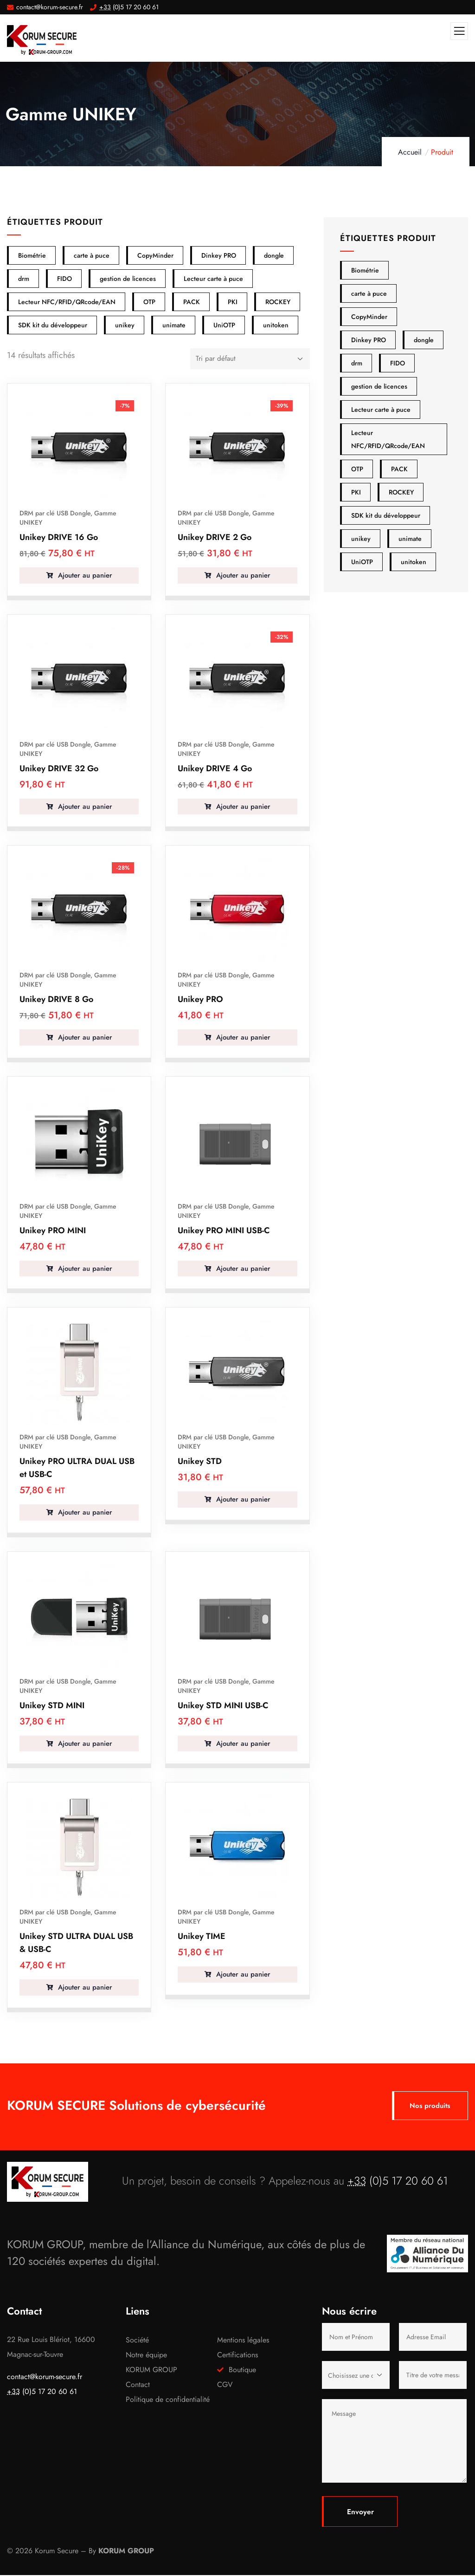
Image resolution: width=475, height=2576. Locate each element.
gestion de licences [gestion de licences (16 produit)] (379, 386)
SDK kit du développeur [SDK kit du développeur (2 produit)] (385, 515)
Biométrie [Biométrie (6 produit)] (365, 270)
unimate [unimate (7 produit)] (410, 538)
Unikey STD (200, 1461)
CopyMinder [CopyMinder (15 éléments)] (155, 255)
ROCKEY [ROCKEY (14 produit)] (401, 492)
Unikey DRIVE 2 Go (214, 537)
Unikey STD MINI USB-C (223, 1705)
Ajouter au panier (84, 575)
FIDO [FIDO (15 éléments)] (64, 278)
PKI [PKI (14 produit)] (356, 492)
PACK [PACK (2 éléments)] (191, 301)
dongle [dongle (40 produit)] (424, 340)
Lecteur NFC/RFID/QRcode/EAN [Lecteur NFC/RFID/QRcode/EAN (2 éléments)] (67, 301)
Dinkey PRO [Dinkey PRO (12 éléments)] (218, 255)
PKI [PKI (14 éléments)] (233, 301)
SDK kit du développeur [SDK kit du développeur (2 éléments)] (52, 325)
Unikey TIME (201, 1936)
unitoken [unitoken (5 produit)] (413, 561)
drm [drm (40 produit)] (356, 363)
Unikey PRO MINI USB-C (224, 1230)
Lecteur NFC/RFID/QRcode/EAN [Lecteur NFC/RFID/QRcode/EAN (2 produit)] (388, 439)
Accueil (410, 152)
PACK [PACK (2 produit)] (399, 469)
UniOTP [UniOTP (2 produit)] (362, 561)
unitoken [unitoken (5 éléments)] (276, 325)
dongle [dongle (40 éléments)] (274, 255)
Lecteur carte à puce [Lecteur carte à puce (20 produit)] (381, 409)
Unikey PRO (200, 999)
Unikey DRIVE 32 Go (58, 768)
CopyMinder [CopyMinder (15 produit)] (369, 316)
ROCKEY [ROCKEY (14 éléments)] (277, 301)
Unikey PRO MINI (52, 1230)
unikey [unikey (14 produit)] (361, 538)
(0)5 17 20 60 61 (397, 2181)
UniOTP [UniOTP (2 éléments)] (224, 325)
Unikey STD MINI (51, 1705)
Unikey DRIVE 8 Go (56, 999)
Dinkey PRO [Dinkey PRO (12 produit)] (368, 340)
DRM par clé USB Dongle (54, 513)
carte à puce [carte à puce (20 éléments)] (91, 255)
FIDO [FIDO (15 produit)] (397, 363)
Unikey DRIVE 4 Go (215, 768)
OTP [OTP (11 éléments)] (149, 301)
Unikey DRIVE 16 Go (58, 537)
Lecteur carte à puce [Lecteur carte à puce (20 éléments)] (213, 278)
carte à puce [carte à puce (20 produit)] (369, 293)
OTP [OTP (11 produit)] (357, 469)
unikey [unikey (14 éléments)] (125, 325)
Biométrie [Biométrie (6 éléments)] (32, 255)
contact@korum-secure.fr (44, 2377)
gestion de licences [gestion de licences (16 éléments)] (128, 278)
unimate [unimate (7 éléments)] (174, 325)
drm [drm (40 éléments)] (23, 278)
